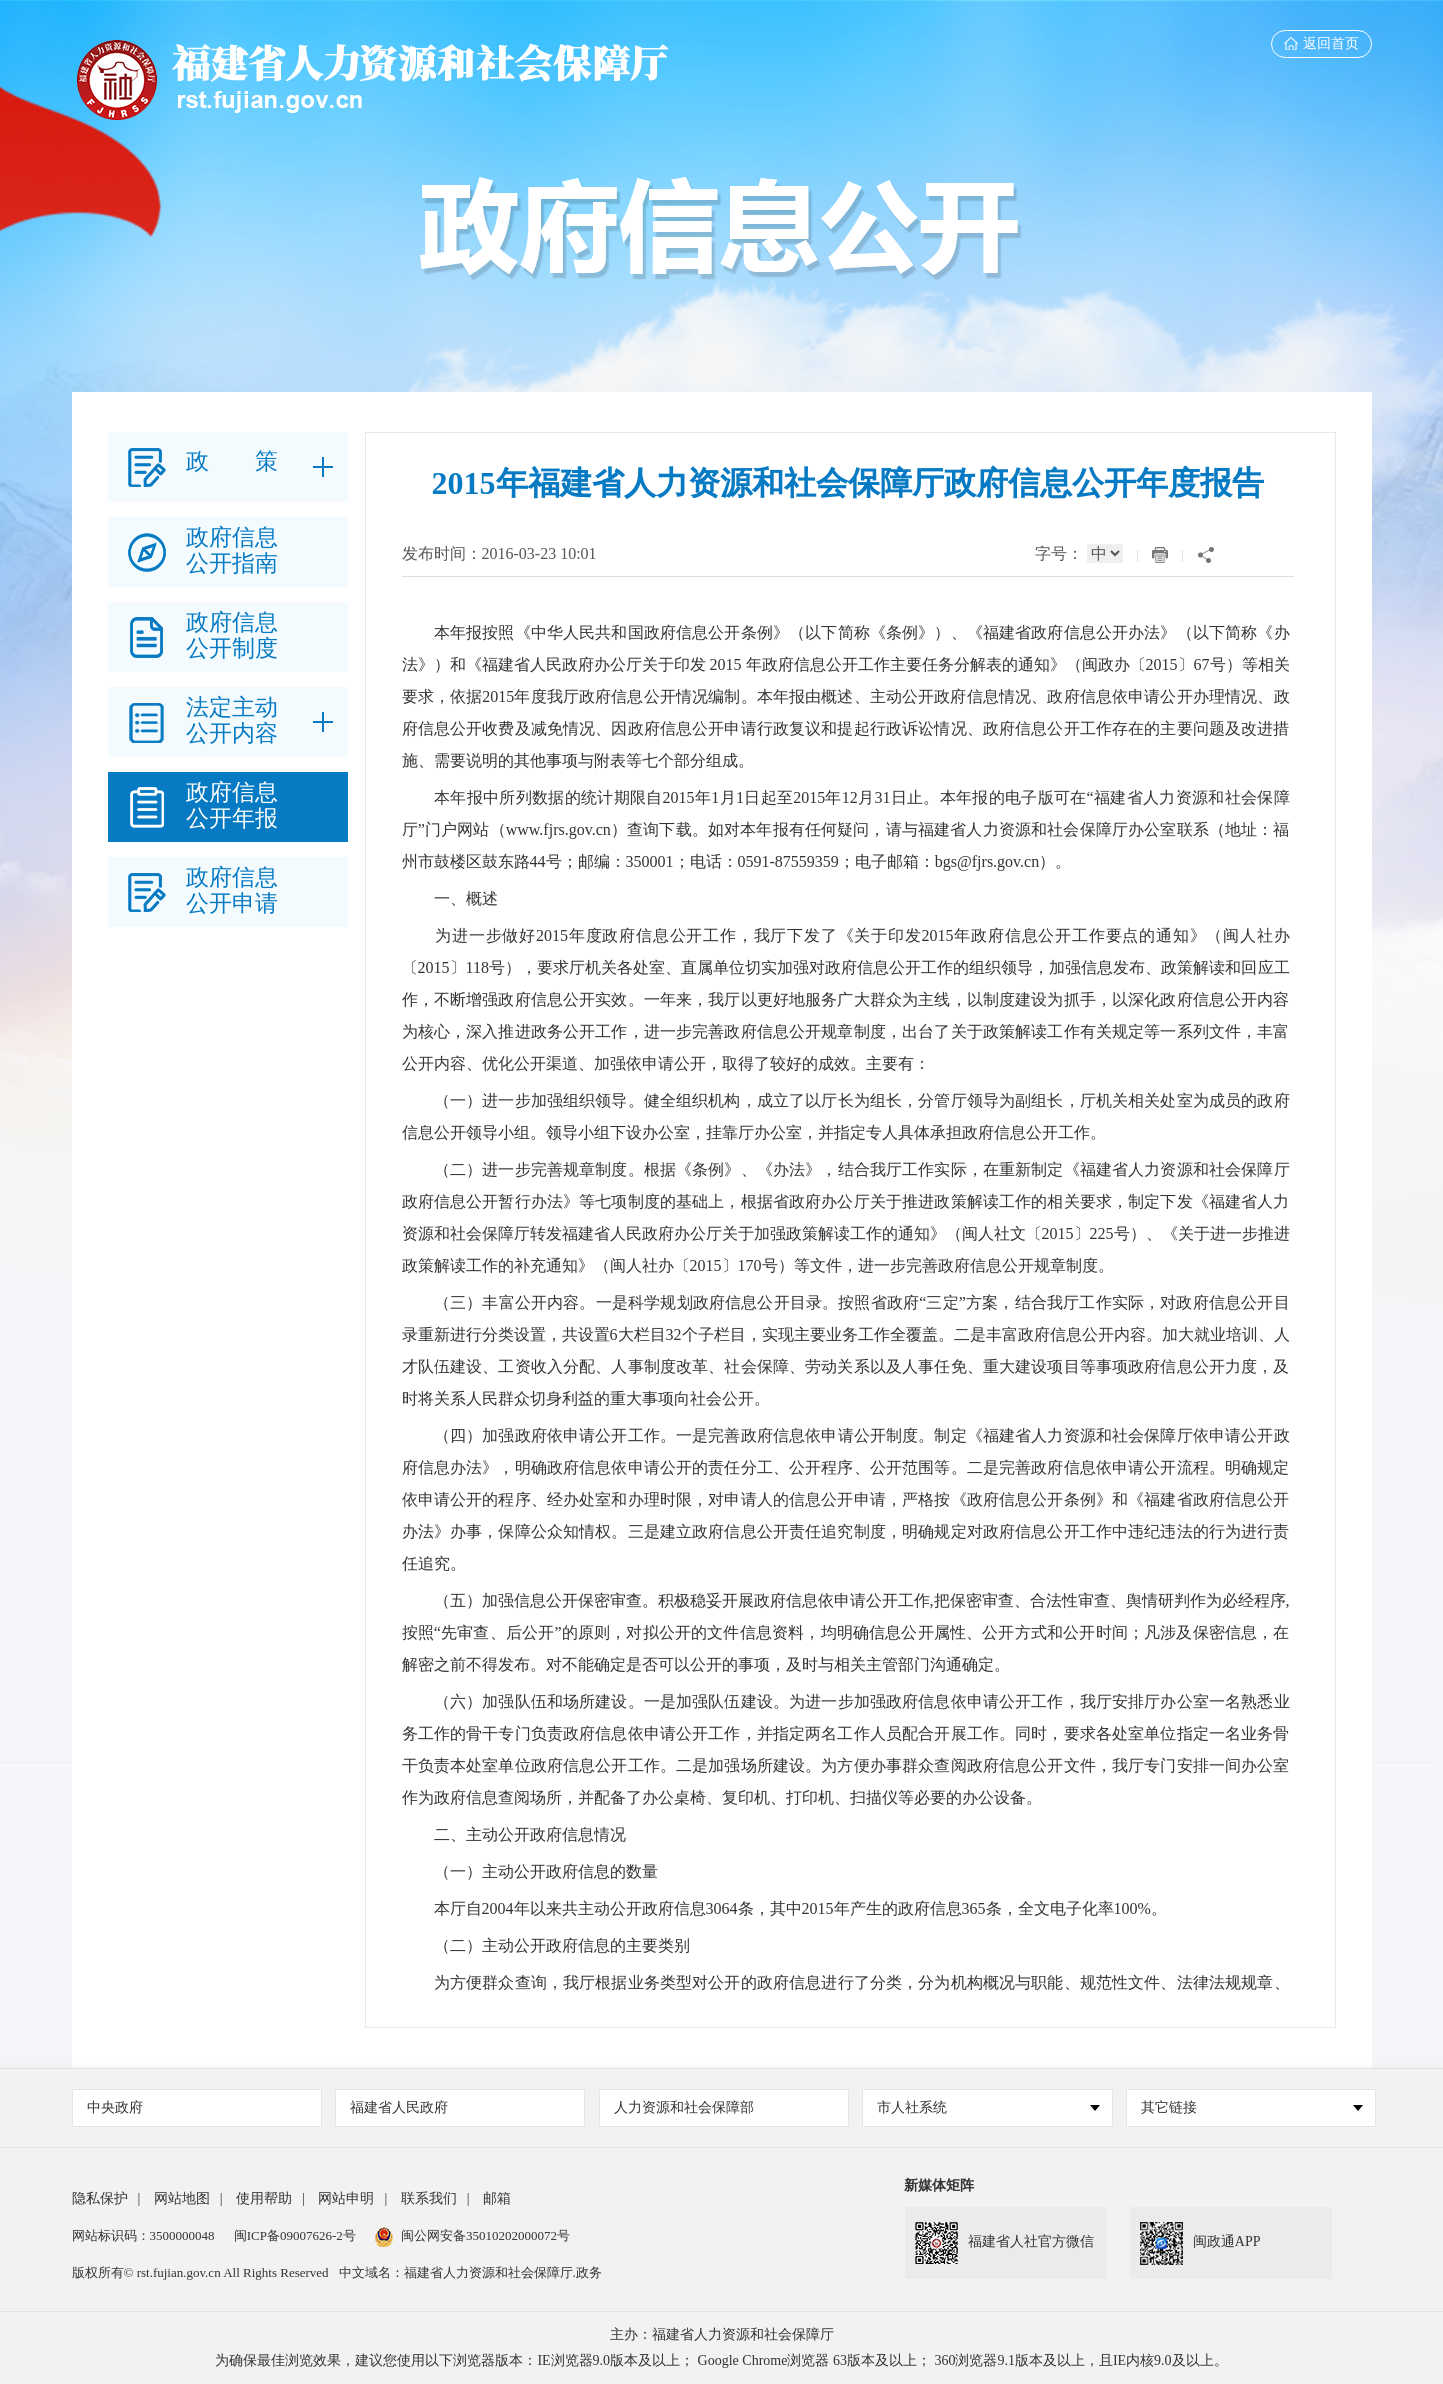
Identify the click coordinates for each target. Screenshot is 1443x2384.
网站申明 (346, 2198)
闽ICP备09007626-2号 (295, 2235)
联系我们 (429, 2198)
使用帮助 (264, 2198)
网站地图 (182, 2198)
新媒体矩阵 (939, 2185)
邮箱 (497, 2198)
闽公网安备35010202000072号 (472, 2235)
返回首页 (1321, 43)
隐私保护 (100, 2198)
